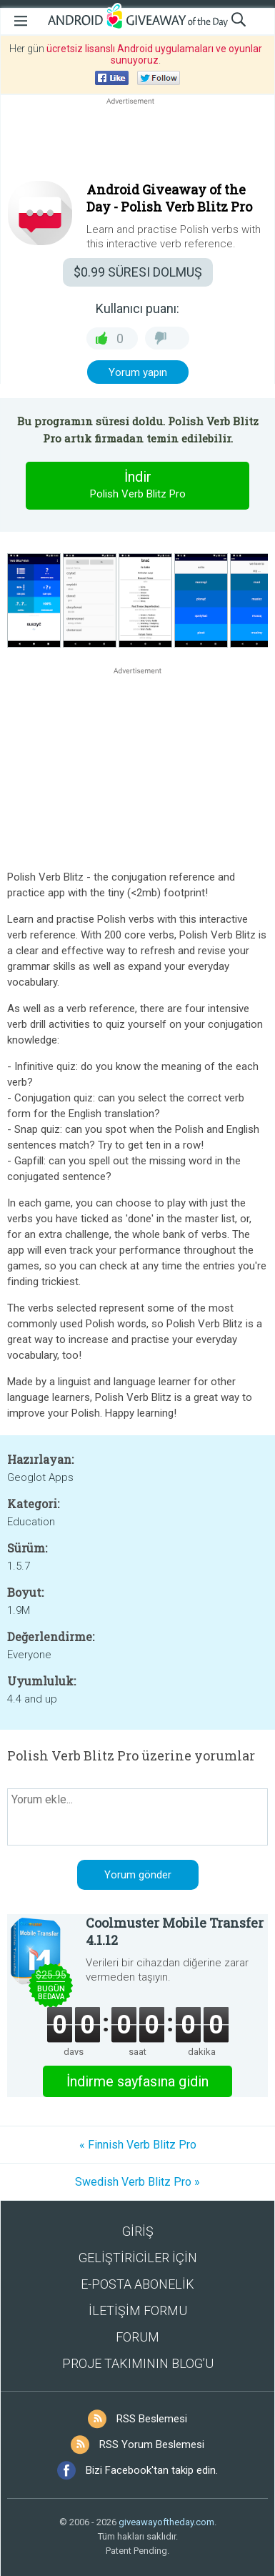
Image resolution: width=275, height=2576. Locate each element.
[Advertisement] (137, 142)
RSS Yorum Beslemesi (151, 2444)
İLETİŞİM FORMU (138, 2310)
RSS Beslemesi (151, 2418)
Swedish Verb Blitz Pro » (137, 2182)
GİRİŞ (138, 2231)
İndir (138, 485)
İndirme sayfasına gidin (137, 2081)
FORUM (137, 2336)
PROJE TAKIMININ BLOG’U (138, 2363)
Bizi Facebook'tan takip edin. (152, 2470)
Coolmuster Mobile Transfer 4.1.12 (175, 1931)
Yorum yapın (138, 372)
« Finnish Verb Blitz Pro (137, 2144)
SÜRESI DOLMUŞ (138, 271)
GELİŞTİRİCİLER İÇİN (138, 2257)
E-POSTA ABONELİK (137, 2284)
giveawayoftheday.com (166, 2522)
